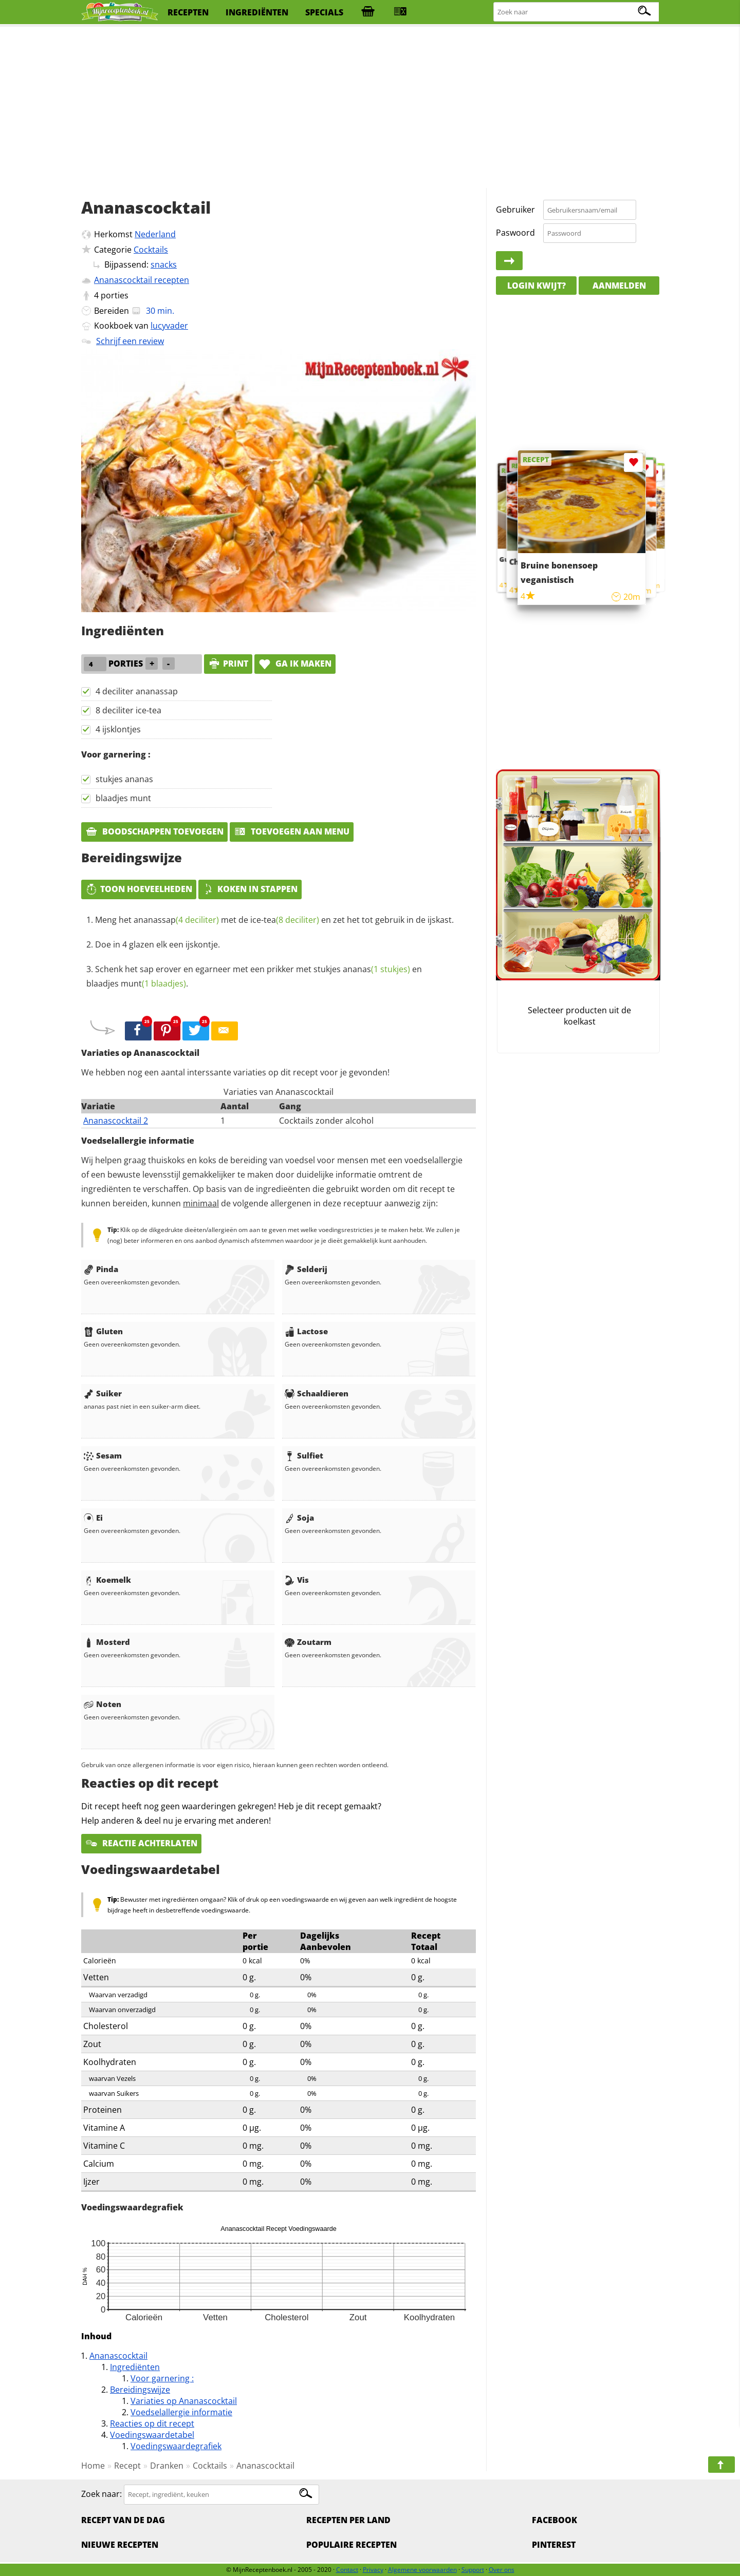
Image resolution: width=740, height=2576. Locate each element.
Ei (93, 1517)
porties (114, 295)
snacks (164, 264)
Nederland (155, 234)
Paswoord (515, 232)
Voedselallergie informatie (181, 2412)
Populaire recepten (351, 2544)
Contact (347, 2569)
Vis (297, 1580)
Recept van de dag (123, 2520)
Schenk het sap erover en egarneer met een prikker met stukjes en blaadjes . (254, 976)
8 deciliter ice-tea (128, 710)
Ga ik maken (294, 663)
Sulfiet (304, 1455)
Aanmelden (619, 285)
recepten (188, 12)
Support (472, 2569)
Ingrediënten (135, 2367)
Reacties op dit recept (152, 2423)
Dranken (166, 2465)
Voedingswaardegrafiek (176, 2446)
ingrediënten (257, 12)
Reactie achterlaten (141, 1843)
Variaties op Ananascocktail (184, 2401)
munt (153, 983)
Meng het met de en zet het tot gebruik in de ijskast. (274, 919)
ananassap (176, 919)
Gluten (103, 1331)
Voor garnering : (162, 2378)
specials (324, 12)
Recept (127, 2465)
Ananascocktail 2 (115, 1120)
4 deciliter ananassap (137, 691)
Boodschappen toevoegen (154, 831)
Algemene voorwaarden (422, 2569)
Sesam (103, 1455)
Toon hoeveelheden (138, 889)
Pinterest (554, 2544)
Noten (102, 1704)
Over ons (501, 2569)
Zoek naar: (101, 2493)
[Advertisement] (370, 108)
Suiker (103, 1393)
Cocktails (151, 249)
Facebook (554, 2520)
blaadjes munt (123, 798)
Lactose (306, 1331)
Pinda (101, 1269)
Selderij (306, 1269)
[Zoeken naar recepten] (576, 12)
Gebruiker (515, 209)
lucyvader (169, 325)
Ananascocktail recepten (141, 280)
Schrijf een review (130, 341)
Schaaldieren (316, 1393)
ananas (376, 969)
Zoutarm (308, 1642)
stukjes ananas (124, 779)
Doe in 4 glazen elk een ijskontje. (157, 944)
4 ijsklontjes (118, 729)
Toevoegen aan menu (291, 831)
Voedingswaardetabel (152, 2434)
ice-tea (284, 919)
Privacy (373, 2569)
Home (93, 2465)
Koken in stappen (250, 889)
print (228, 663)
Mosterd (107, 1642)
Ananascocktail (118, 2355)
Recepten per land (348, 2520)
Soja (299, 1517)
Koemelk (107, 1580)
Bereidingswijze (140, 2389)
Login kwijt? (536, 285)
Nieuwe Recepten (119, 2544)
